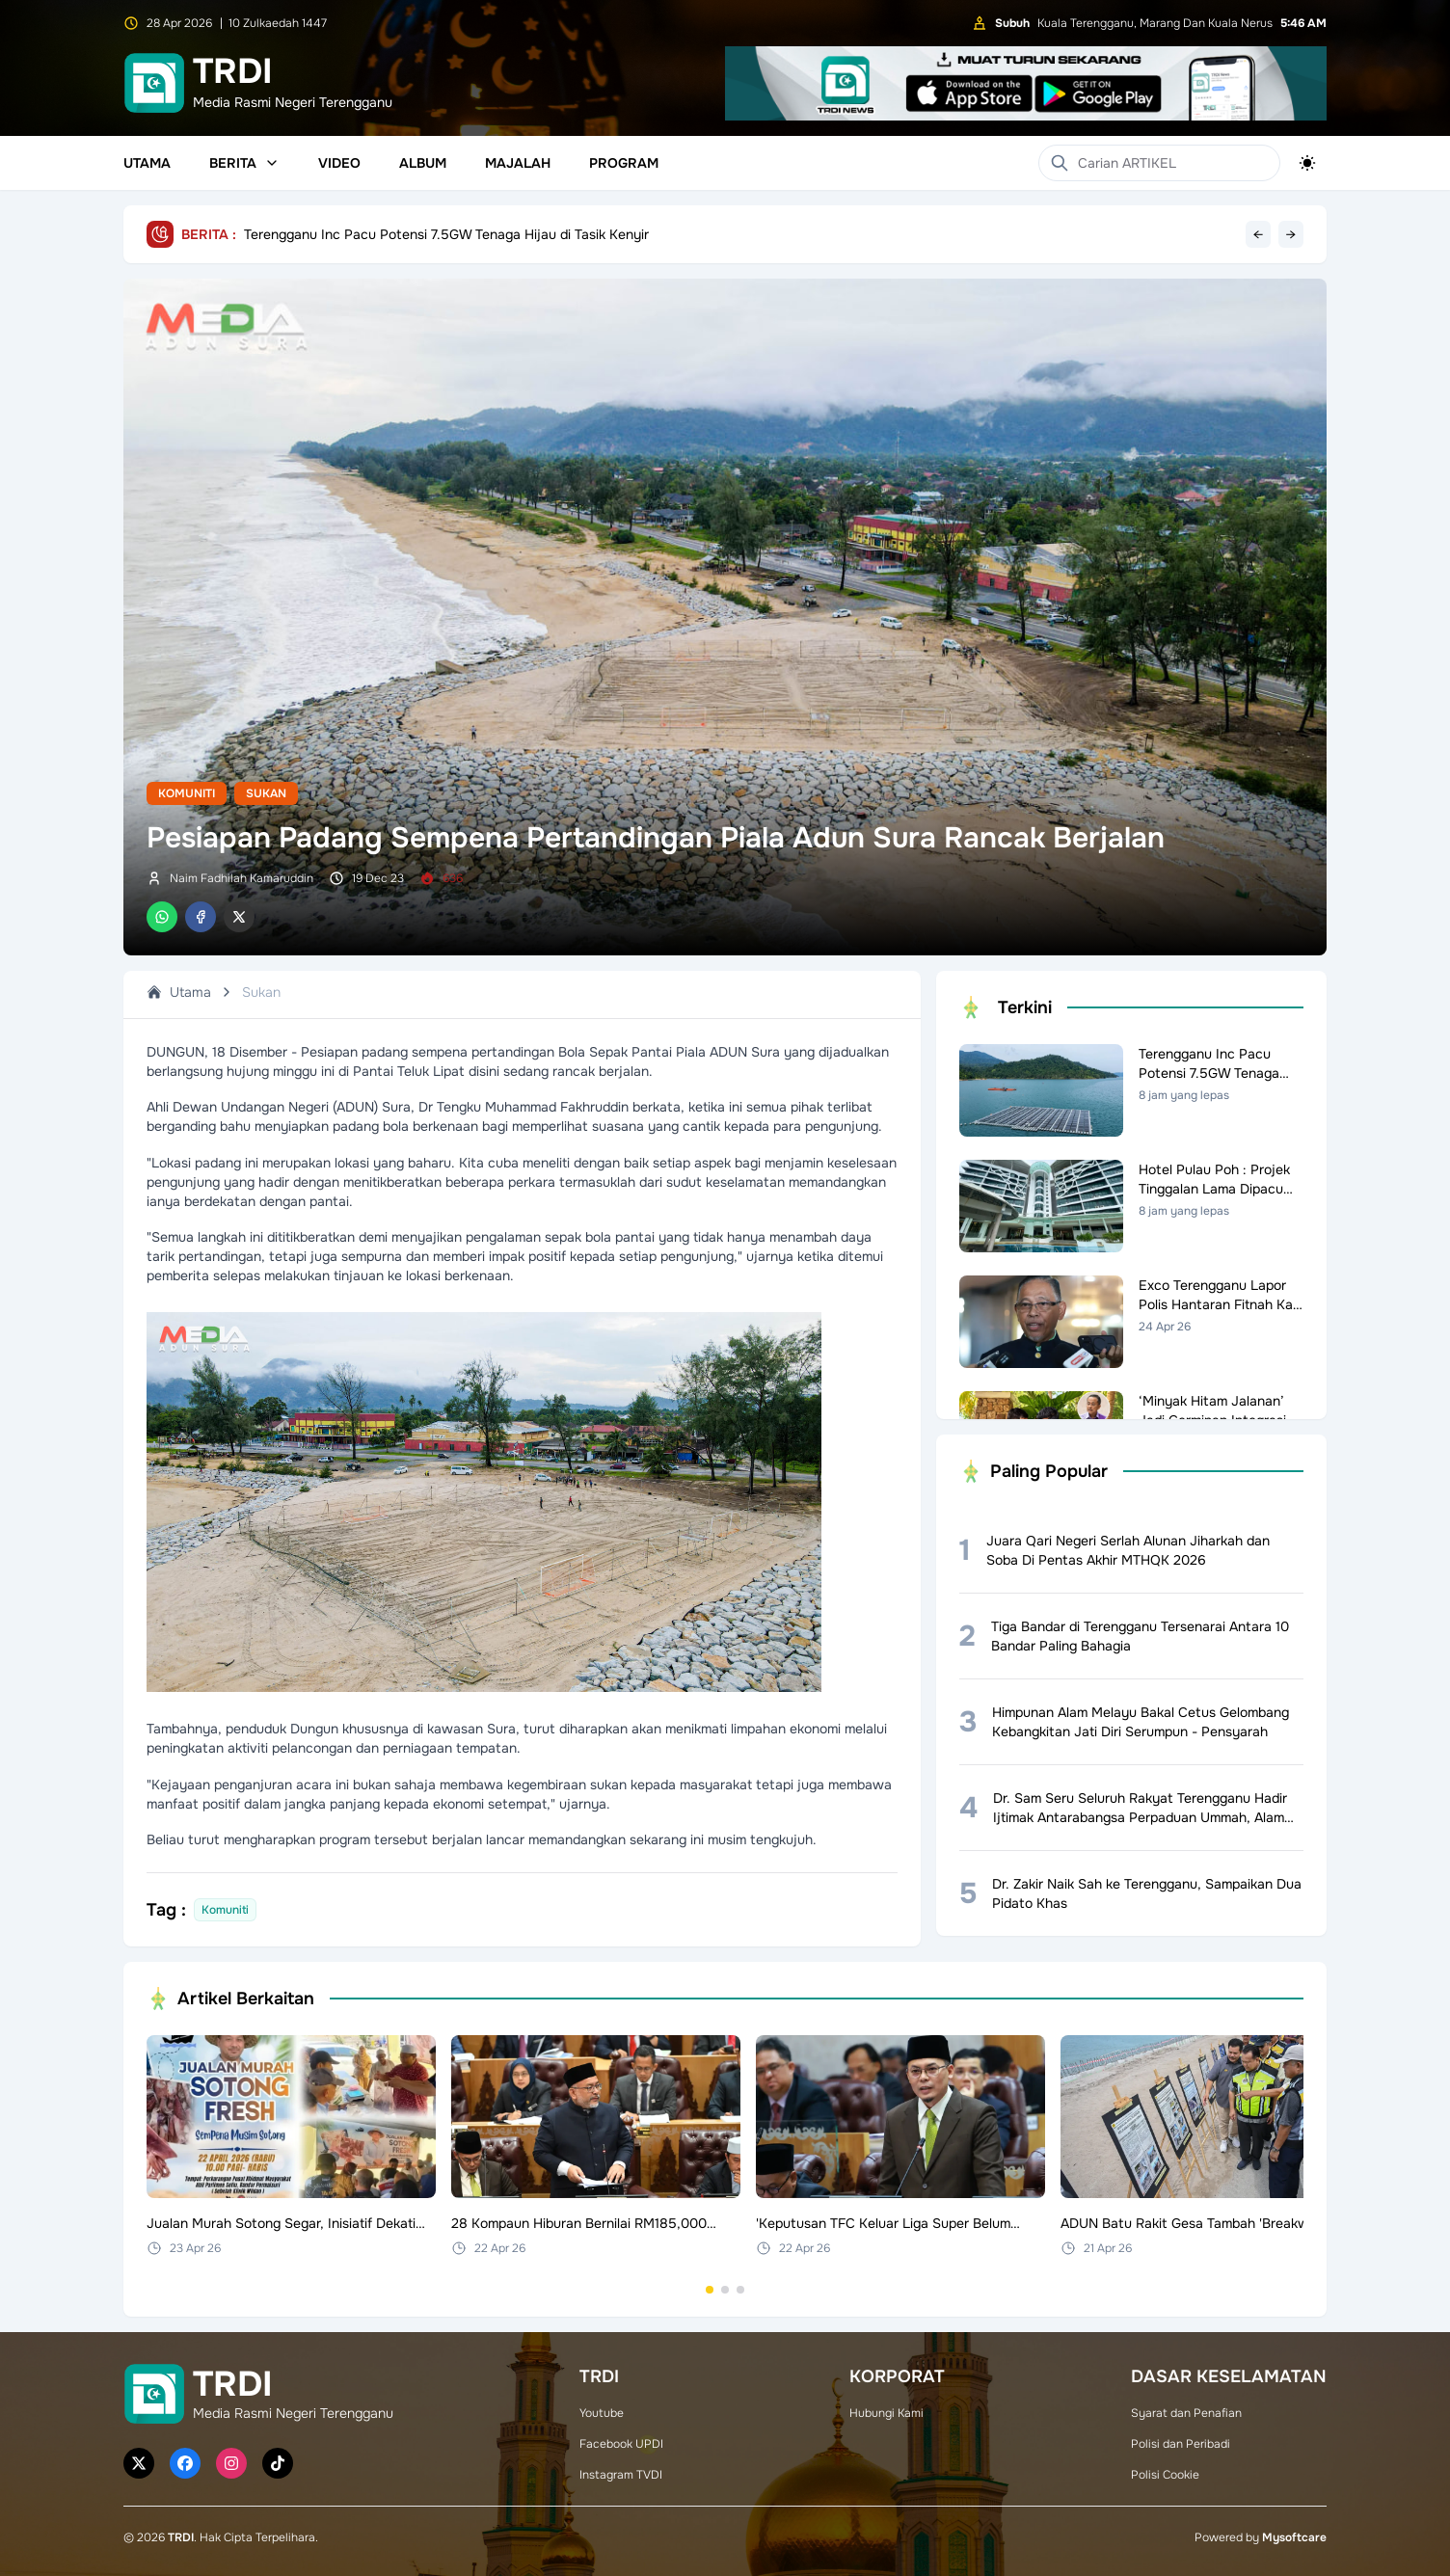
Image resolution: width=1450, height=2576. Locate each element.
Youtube (601, 2413)
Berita (244, 163)
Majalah (517, 163)
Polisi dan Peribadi (1180, 2444)
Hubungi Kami (886, 2413)
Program (623, 163)
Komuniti (186, 793)
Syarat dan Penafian (1186, 2413)
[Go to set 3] (740, 2290)
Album (422, 163)
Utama (147, 163)
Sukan (266, 793)
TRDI (181, 2537)
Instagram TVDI (620, 2474)
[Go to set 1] (709, 2290)
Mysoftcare (1294, 2537)
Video (339, 163)
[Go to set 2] (725, 2290)
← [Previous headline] (1258, 234)
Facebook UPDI (621, 2444)
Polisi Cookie (1165, 2474)
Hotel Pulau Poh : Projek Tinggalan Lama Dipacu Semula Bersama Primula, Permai (497, 234)
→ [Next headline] (1291, 234)
